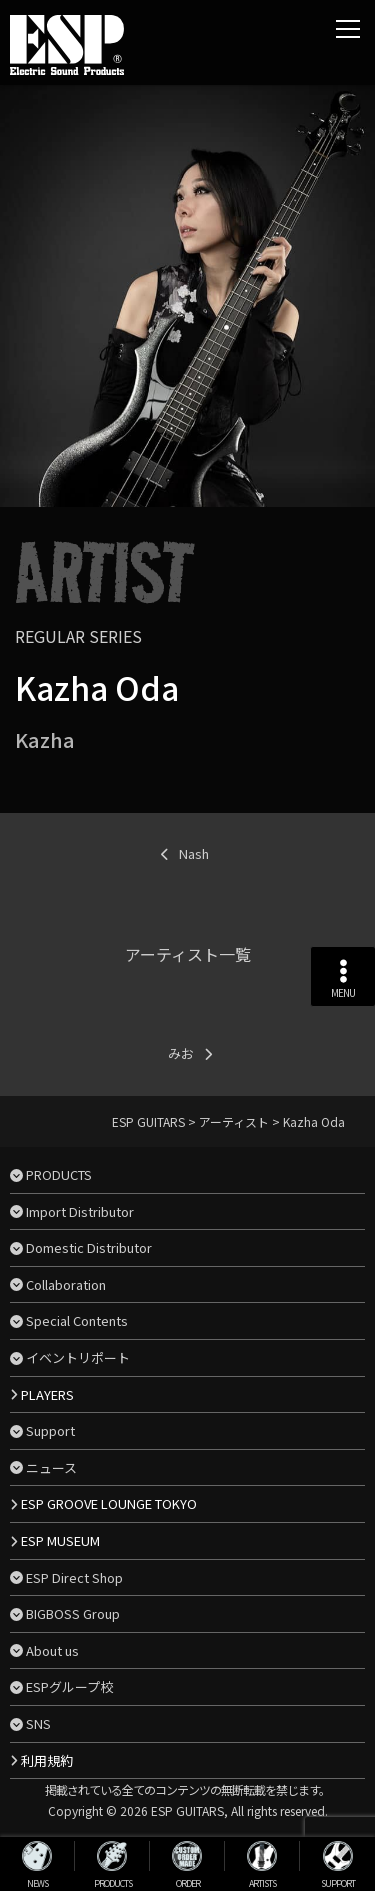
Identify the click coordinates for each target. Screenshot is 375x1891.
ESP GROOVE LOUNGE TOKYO (109, 1503)
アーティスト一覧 (188, 954)
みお (181, 1053)
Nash (194, 853)
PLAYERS (47, 1394)
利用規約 (47, 1760)
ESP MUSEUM (60, 1540)
